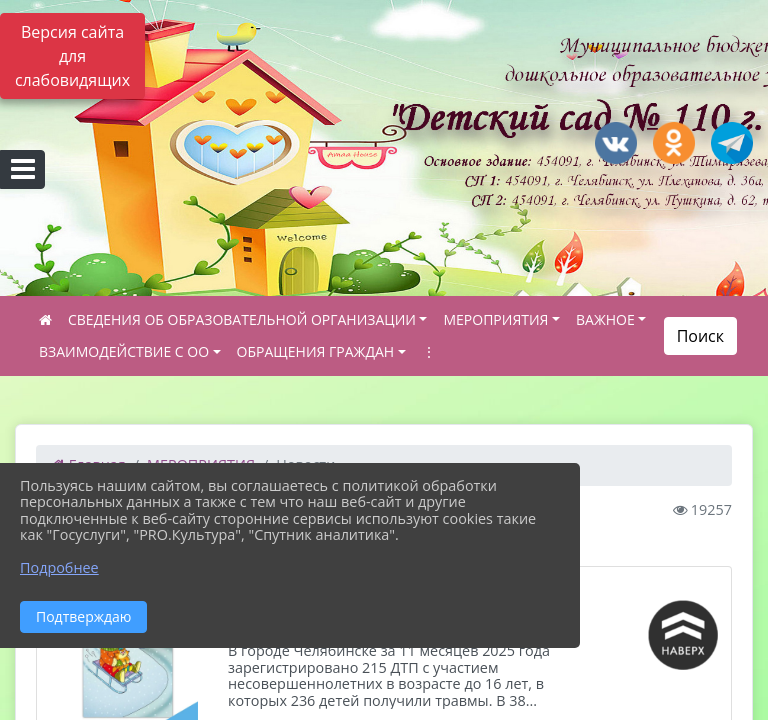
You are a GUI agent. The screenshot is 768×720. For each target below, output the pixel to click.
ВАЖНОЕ (605, 319)
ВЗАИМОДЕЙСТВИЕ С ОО (124, 351)
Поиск (700, 336)
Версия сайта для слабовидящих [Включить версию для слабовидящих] (72, 56)
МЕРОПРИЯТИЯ (495, 319)
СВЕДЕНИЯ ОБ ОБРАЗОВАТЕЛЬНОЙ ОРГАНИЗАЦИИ (242, 319)
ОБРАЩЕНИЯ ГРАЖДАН (316, 351)
